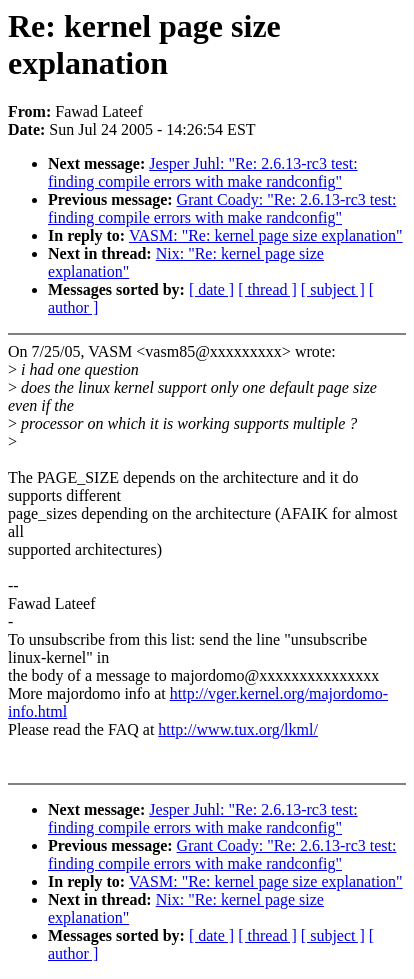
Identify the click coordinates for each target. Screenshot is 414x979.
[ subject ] (333, 289)
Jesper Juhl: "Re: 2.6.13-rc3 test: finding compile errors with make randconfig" (203, 172)
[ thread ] (267, 289)
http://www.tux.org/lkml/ (238, 729)
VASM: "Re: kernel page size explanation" (266, 235)
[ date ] (211, 289)
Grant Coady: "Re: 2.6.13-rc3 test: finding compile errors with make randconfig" (222, 208)
